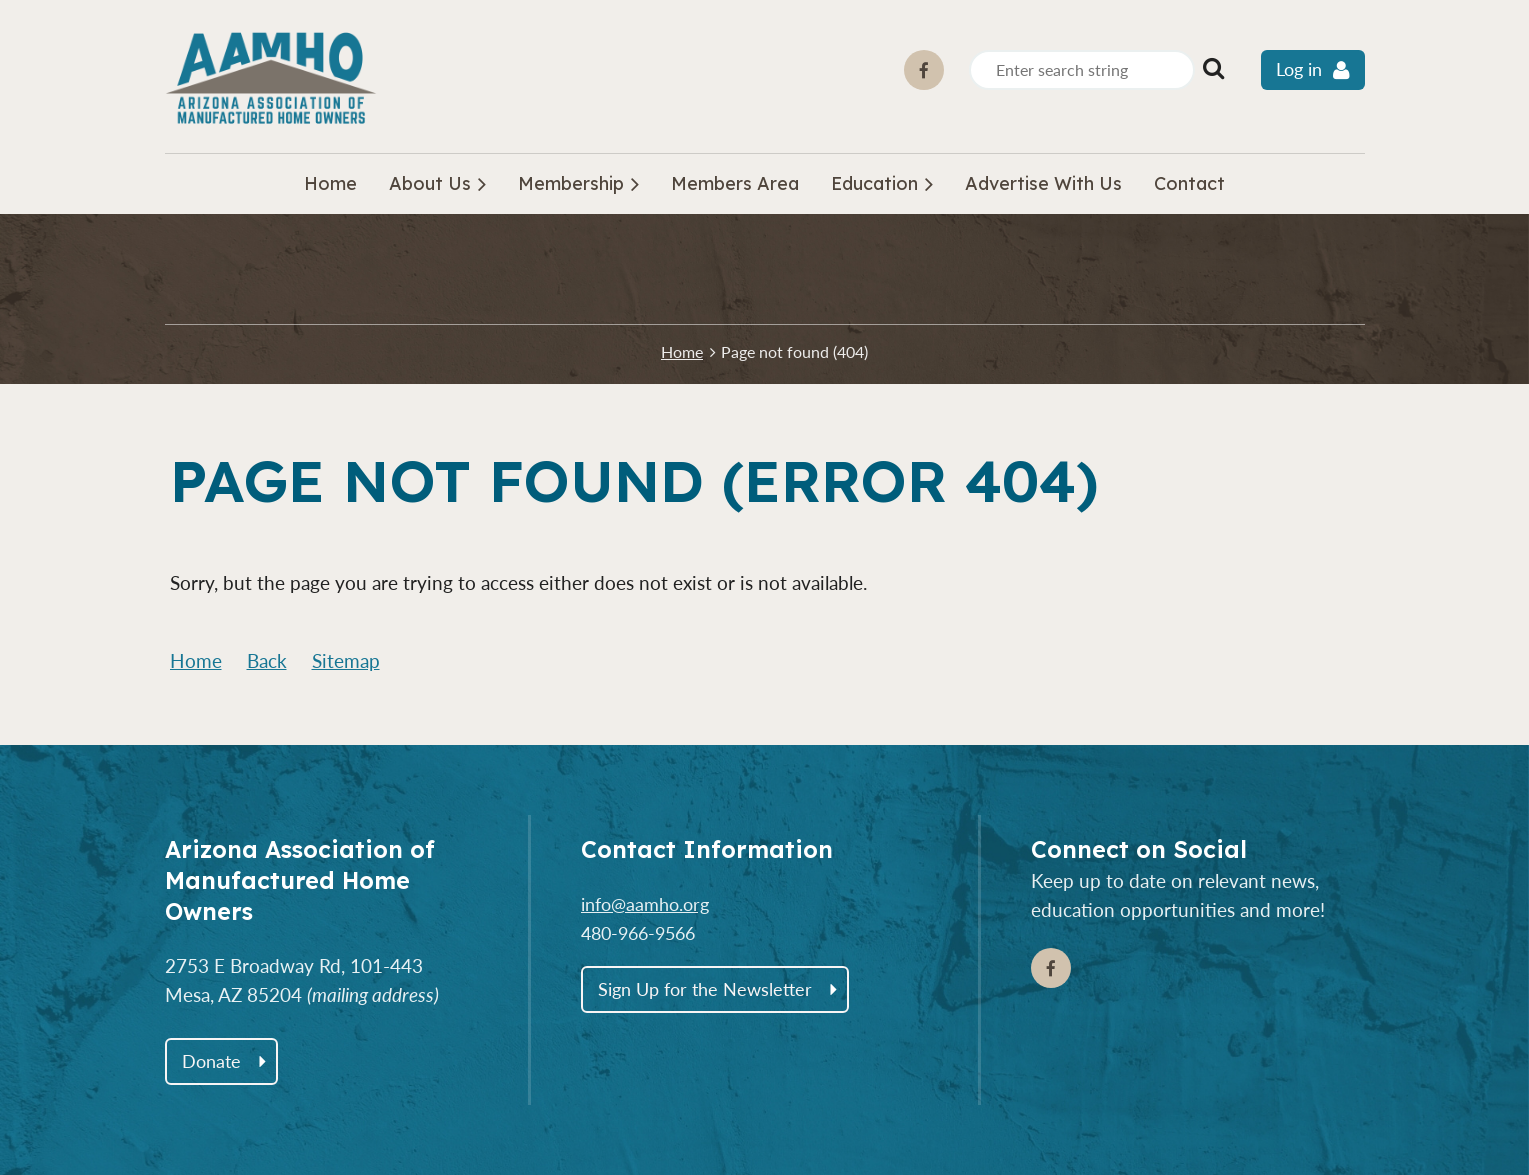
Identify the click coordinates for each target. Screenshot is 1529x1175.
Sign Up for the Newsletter (705, 989)
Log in (1299, 69)
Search (1214, 68)
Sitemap (346, 660)
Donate (211, 1061)
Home (682, 351)
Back (267, 660)
